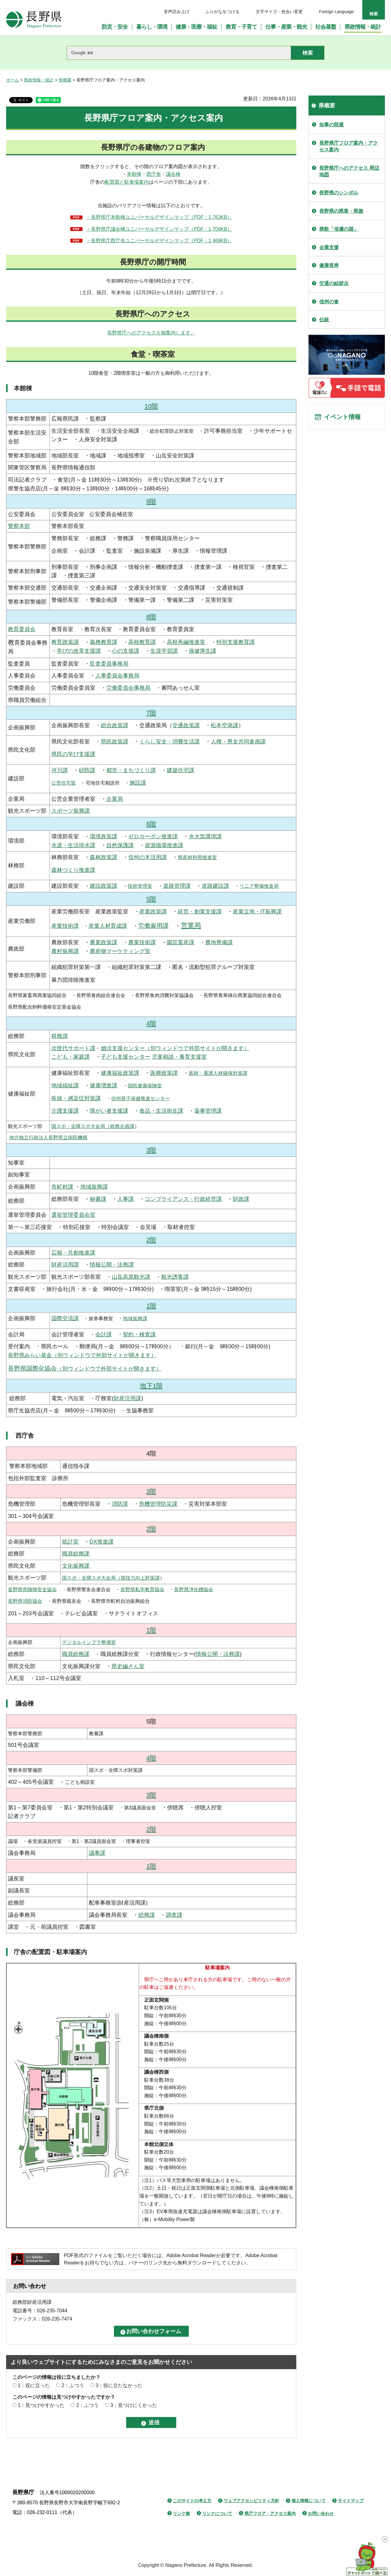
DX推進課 (102, 1542)
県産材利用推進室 (197, 857)
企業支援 (329, 247)
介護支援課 (65, 1111)
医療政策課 (164, 1073)
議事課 (97, 1853)
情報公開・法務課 (112, 1265)
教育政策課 (65, 642)
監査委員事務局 (109, 664)
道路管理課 (177, 886)
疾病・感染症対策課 (76, 1098)
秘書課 (98, 1199)
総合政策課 (114, 725)
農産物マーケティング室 (120, 951)
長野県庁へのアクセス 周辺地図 (349, 171)
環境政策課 (103, 836)
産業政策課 (153, 912)
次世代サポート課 (73, 1048)
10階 (151, 406)
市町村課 (62, 1187)
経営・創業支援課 (200, 912)
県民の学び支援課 (73, 754)
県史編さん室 (127, 1666)
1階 (151, 1305)
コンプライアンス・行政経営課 (183, 1199)
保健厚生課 (202, 651)
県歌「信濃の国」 (338, 229)
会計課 (103, 1334)
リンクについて (217, 2513)
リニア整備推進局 (259, 886)
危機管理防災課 (158, 1504)
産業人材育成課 (108, 926)
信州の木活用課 (147, 857)
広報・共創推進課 (73, 1253)
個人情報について (308, 2500)
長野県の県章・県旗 (341, 211)
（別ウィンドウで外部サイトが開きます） (84, 1369)
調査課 (174, 1915)
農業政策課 (103, 942)
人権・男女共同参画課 (238, 742)
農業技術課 (142, 942)
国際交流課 (65, 1318)
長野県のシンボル (338, 192)
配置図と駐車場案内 (127, 182)
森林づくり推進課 (73, 870)
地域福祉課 (65, 1085)
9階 (151, 501)
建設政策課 (103, 886)
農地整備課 (219, 942)
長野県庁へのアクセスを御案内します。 (151, 332)
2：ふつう (73, 2385)
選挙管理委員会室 (73, 1215)
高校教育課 (142, 642)
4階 (151, 1023)
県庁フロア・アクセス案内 (270, 2513)
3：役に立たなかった (119, 2385)
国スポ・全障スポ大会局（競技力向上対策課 (111, 1578)
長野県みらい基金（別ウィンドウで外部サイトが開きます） (82, 1355)
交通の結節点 (334, 283)
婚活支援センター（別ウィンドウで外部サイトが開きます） (175, 1048)
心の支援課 (125, 651)
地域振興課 (94, 1187)
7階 (151, 712)
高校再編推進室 (186, 642)
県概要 (65, 80)
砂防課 (87, 770)
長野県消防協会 (25, 1601)
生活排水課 (81, 845)
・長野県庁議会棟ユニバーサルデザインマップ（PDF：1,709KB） (159, 229)
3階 (151, 1150)
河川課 (59, 770)
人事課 (125, 1199)
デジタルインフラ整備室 (89, 1642)
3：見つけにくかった (133, 2405)
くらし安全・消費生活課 (169, 742)
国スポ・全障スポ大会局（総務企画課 (92, 1126)
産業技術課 (65, 926)
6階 (151, 823)
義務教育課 (103, 642)
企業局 (114, 799)
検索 (373, 13)
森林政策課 (103, 857)
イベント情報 (342, 417)
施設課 (138, 783)
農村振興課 (65, 951)
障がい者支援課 (109, 1111)
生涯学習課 (164, 651)
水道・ (59, 845)
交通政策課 (186, 725)
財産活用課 (65, 1265)
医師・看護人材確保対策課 (218, 1073)
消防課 (119, 1504)
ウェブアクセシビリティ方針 (251, 2500)
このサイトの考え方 (192, 2500)
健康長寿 (329, 265)
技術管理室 (140, 886)
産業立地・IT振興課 (257, 912)
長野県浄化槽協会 (193, 1589)
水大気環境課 (205, 836)
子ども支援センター (125, 1057)
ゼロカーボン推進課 (153, 836)
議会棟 (173, 174)
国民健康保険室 (145, 1085)
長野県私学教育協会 (142, 1589)
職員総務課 (76, 1554)
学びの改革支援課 (79, 651)
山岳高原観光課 (131, 1277)
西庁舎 (153, 174)
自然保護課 (120, 845)
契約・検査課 (139, 1334)
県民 (106, 742)
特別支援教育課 (235, 642)
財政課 (241, 1199)
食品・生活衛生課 (161, 1111)
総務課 (146, 1915)
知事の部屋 (331, 124)
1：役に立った (34, 2385)
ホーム (12, 80)
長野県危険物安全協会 (32, 1589)
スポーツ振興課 (70, 811)
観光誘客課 (175, 1277)
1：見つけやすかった (41, 2405)
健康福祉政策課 (120, 1073)
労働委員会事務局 (128, 688)
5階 (151, 898)
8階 (151, 616)
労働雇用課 (153, 925)
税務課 (59, 1036)
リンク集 (181, 2513)
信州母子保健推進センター (140, 1098)
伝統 (324, 319)
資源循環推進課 (164, 845)
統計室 (70, 1542)
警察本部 (19, 526)
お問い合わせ (321, 2513)
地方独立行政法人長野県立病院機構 (48, 1137)
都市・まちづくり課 (131, 770)
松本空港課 (224, 725)
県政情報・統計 (39, 80)
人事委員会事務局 (117, 676)
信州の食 (329, 301)
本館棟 (134, 174)
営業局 (191, 925)
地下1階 (151, 1385)
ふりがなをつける (222, 11)
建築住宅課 (180, 770)
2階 (151, 1239)
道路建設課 (215, 886)
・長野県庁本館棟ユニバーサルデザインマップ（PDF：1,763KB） (159, 217)
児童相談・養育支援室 (179, 1057)
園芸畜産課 (180, 942)
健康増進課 (103, 1085)
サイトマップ (351, 2500)
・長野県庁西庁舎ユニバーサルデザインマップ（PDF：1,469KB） (159, 240)
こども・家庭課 (70, 1057)
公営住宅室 (63, 783)
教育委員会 (21, 629)
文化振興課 (76, 1566)
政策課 (120, 742)
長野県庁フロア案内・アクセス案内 (348, 146)
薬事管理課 (208, 1111)
